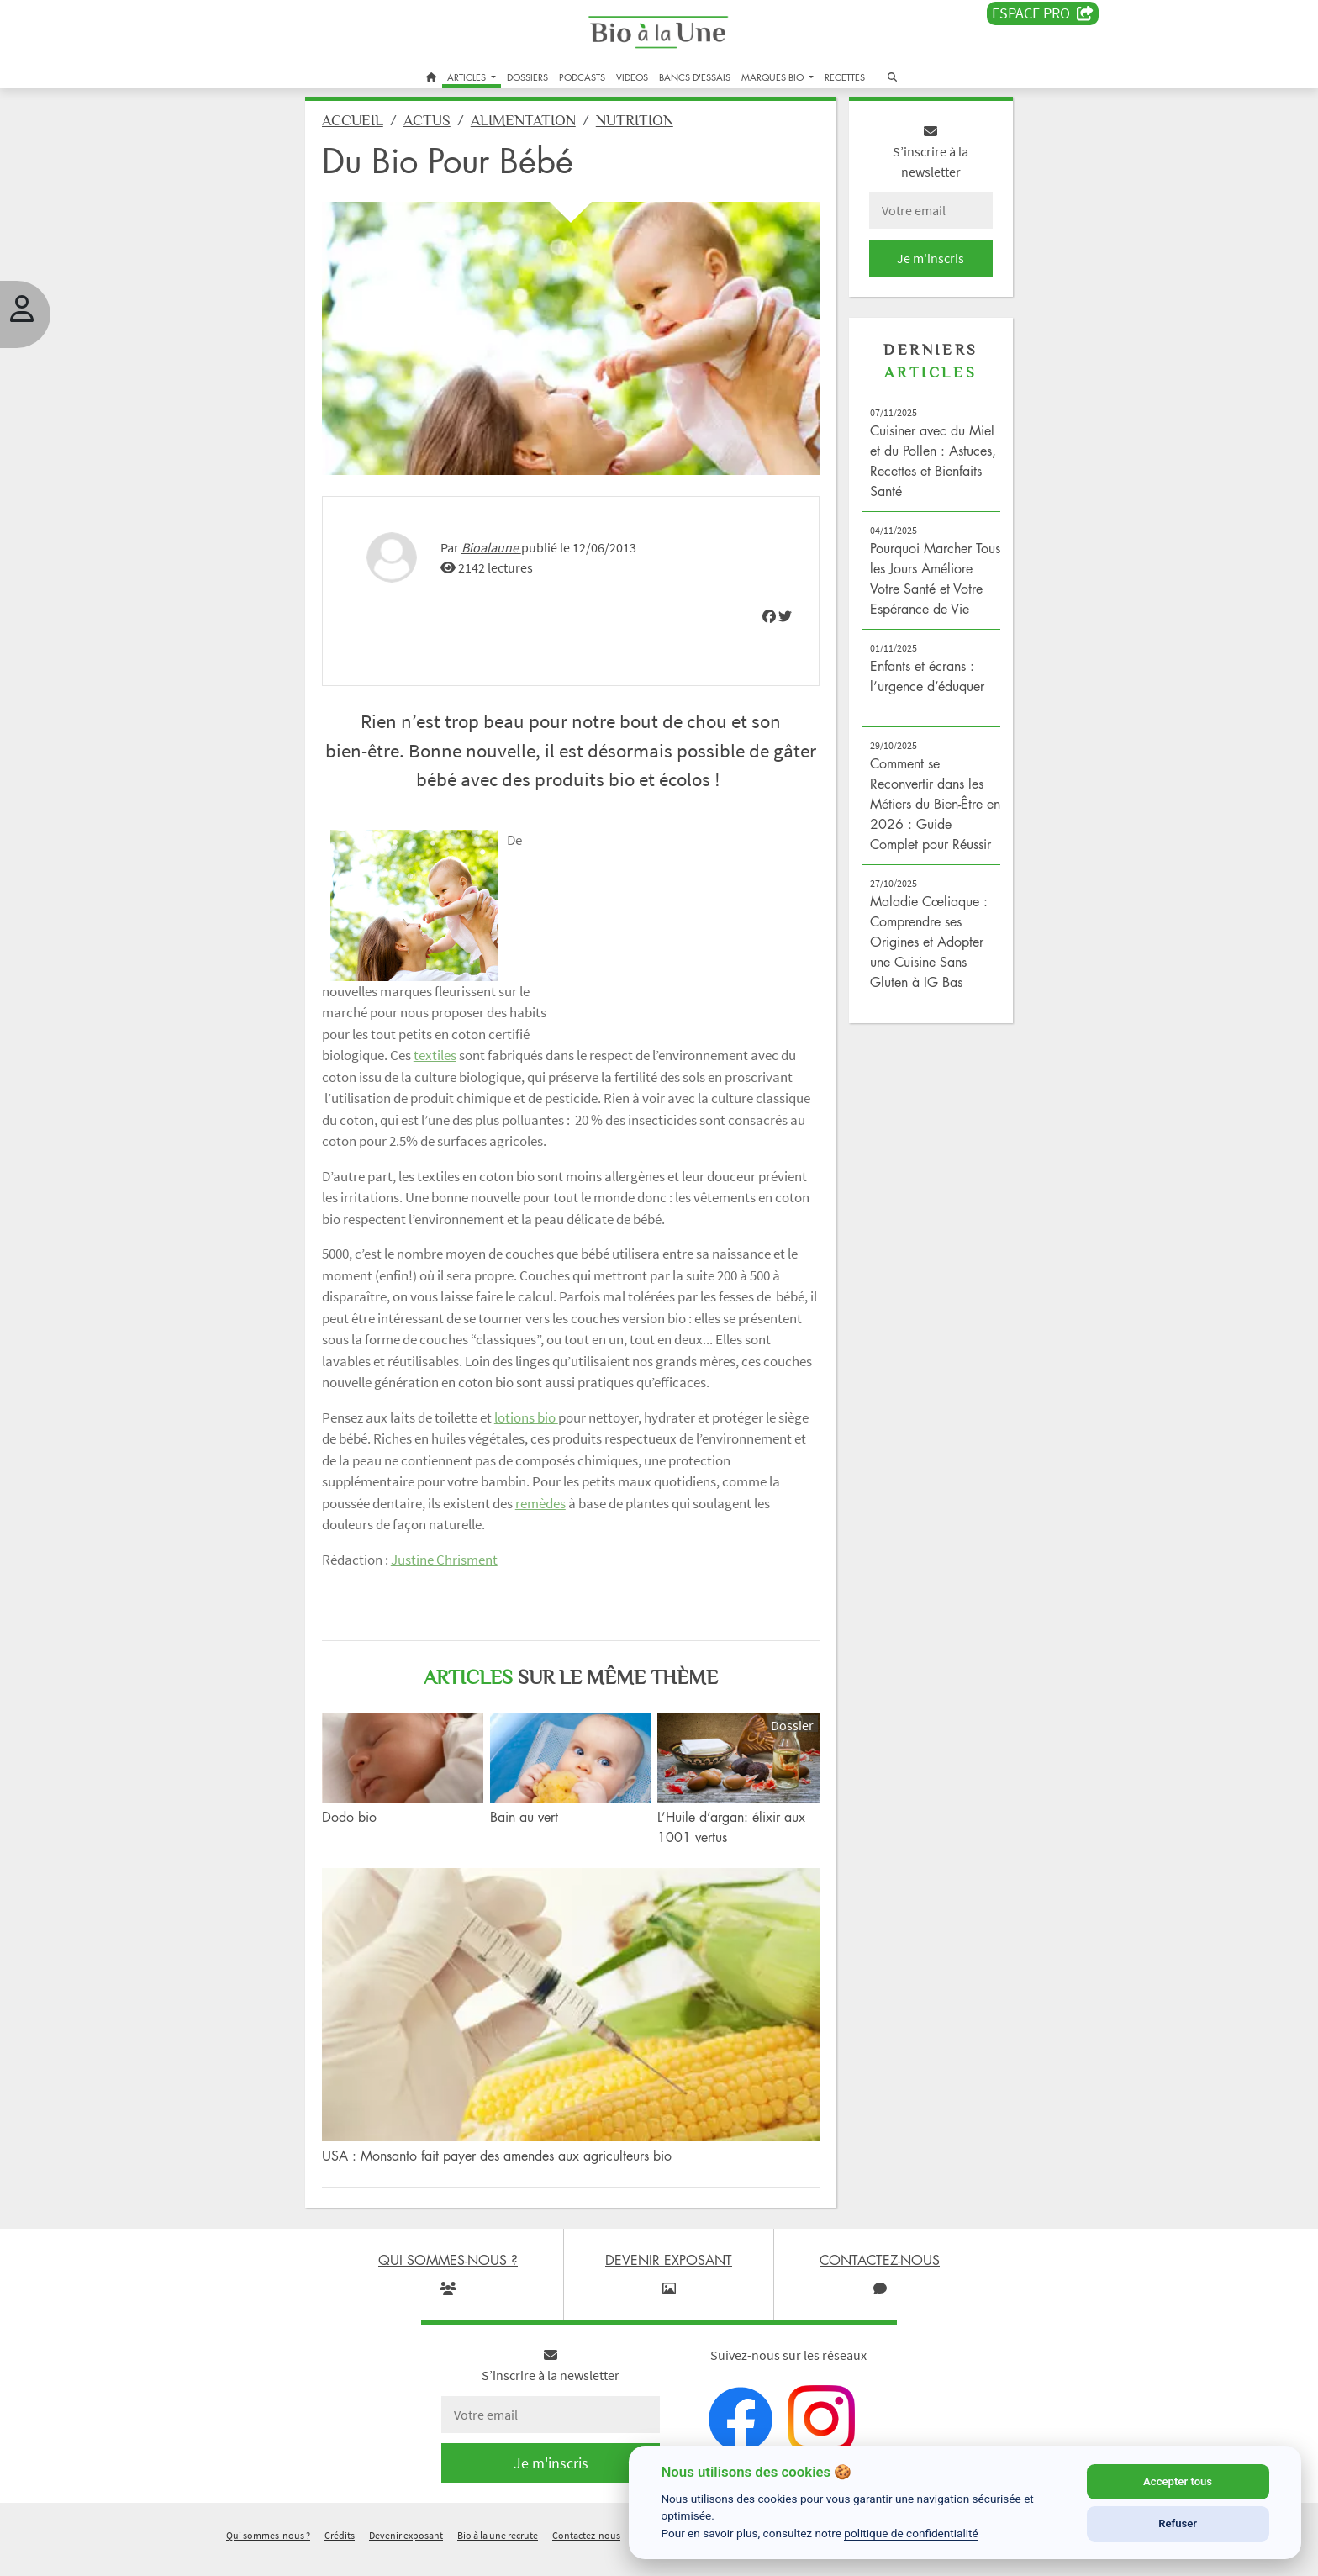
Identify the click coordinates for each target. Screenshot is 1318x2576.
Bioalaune (521, 535)
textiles (645, 1043)
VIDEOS (632, 77)
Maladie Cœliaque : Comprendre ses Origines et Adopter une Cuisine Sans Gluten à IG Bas (911, 994)
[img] (754, 603)
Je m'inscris (907, 270)
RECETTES (845, 77)
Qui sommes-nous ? (268, 2553)
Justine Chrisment (474, 1611)
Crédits (339, 2553)
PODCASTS (582, 77)
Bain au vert (539, 1860)
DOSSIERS (527, 77)
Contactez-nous (586, 2553)
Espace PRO (1043, 13)
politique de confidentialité (911, 2533)
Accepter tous (1177, 2481)
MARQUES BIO (773, 77)
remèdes (699, 1555)
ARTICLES (467, 77)
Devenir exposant (406, 2553)
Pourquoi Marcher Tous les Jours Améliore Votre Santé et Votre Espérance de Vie (906, 601)
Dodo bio (379, 1860)
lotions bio (556, 1469)
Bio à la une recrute (497, 2553)
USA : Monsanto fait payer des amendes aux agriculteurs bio (527, 2174)
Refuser (1177, 2523)
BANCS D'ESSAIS (694, 77)
